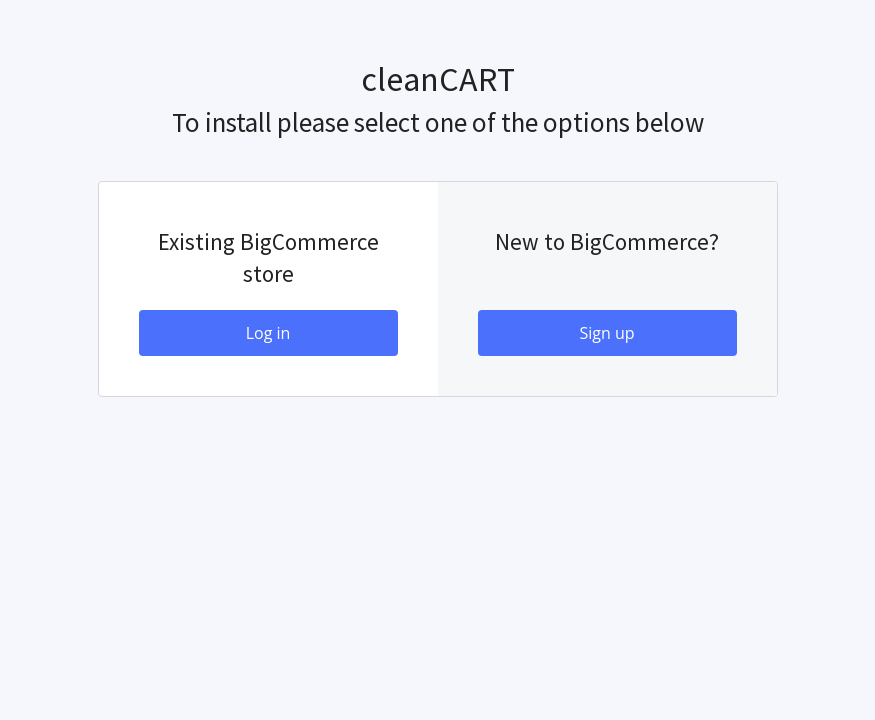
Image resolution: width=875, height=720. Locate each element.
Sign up (606, 333)
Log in (268, 333)
